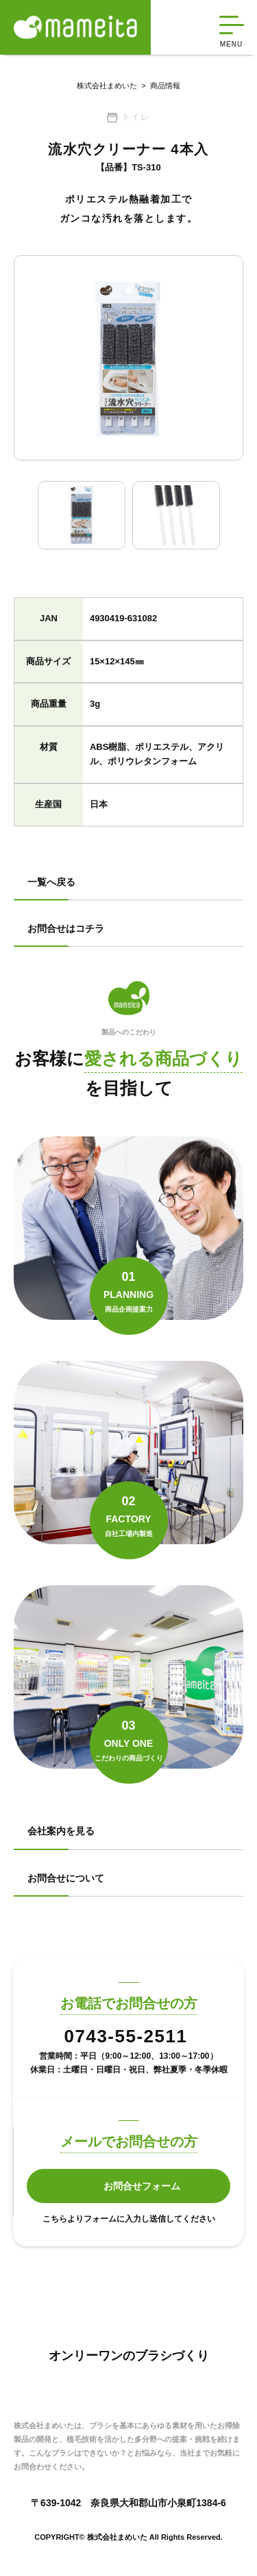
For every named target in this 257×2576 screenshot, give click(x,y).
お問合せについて (65, 1878)
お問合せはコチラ (65, 928)
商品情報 (158, 85)
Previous (23, 515)
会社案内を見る (61, 1830)
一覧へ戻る (51, 881)
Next (233, 515)
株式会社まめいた (107, 85)
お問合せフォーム (141, 2186)
